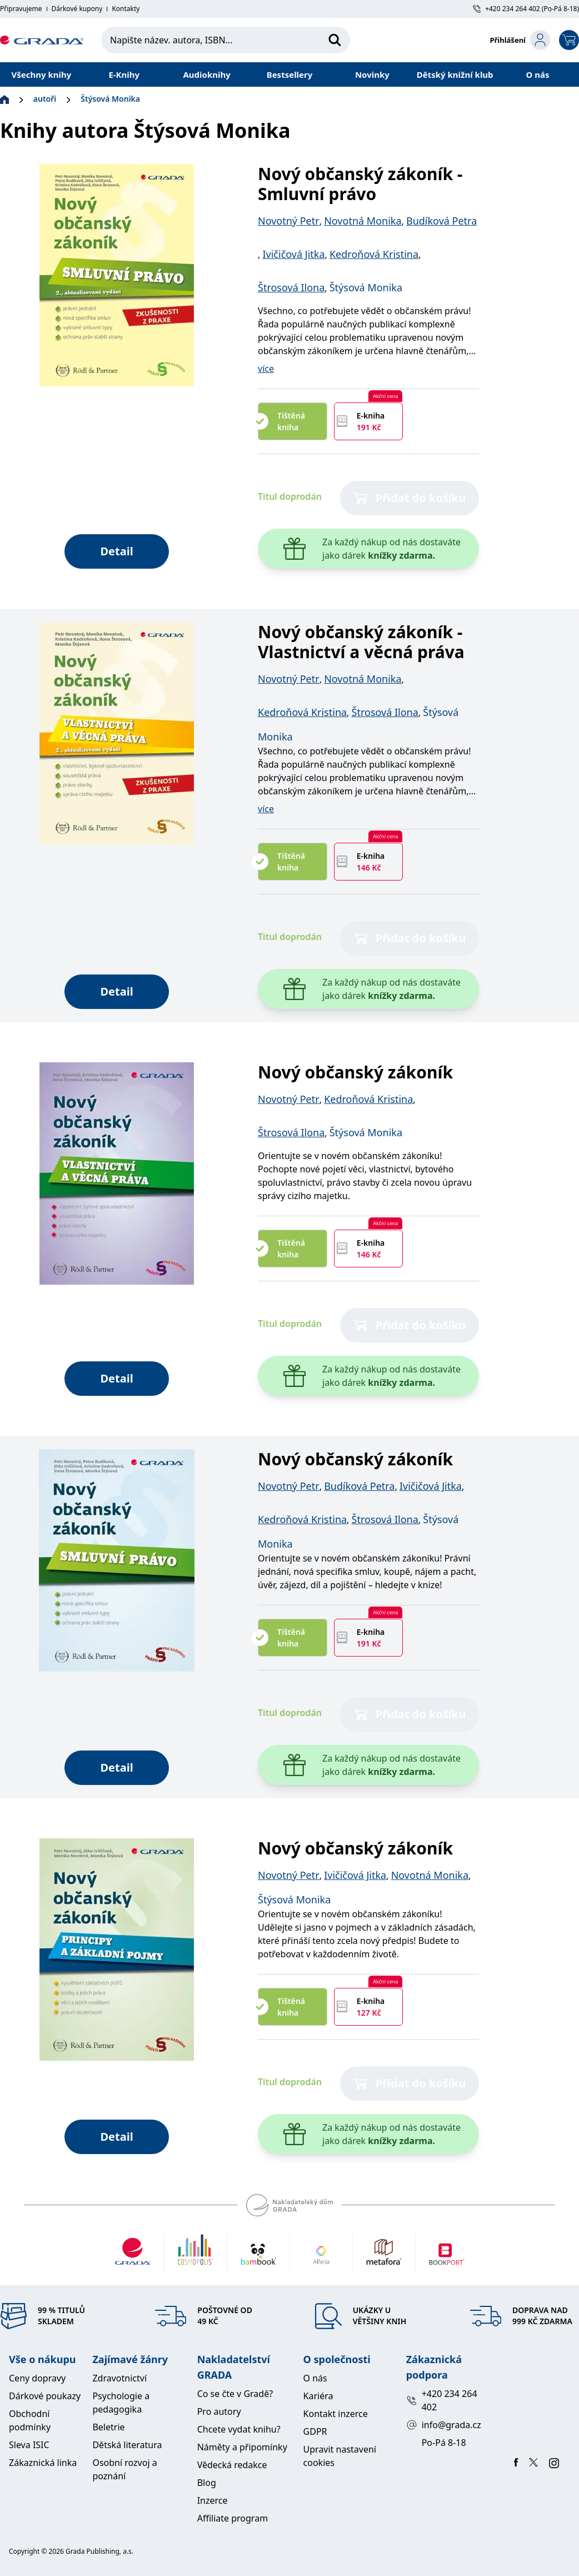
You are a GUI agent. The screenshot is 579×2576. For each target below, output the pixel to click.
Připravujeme (21, 8)
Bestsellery (290, 74)
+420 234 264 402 (441, 2400)
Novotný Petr (289, 220)
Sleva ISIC (29, 2445)
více (266, 368)
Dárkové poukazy (45, 2396)
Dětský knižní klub (455, 74)
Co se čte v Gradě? (235, 2394)
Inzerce (212, 2500)
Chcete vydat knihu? (239, 2429)
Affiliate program (232, 2518)
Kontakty (125, 8)
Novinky (372, 74)
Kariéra (318, 2396)
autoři (44, 98)
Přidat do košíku (409, 497)
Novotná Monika (362, 220)
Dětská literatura (127, 2445)
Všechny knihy (42, 74)
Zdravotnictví (119, 2378)
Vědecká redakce (232, 2465)
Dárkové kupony (77, 8)
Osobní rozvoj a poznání (124, 2469)
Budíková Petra (441, 220)
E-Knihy (123, 74)
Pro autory (219, 2411)
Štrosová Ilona (291, 287)
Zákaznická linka (43, 2462)
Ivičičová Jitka (293, 254)
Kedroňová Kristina (374, 254)
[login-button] (520, 40)
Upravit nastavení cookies (339, 2456)
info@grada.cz (443, 2425)
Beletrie (108, 2427)
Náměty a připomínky (242, 2447)
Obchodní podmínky (30, 2420)
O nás (538, 74)
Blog (206, 2482)
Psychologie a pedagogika (120, 2402)
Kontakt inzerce (335, 2414)
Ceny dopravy (37, 2378)
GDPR (315, 2431)
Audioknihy (206, 74)
